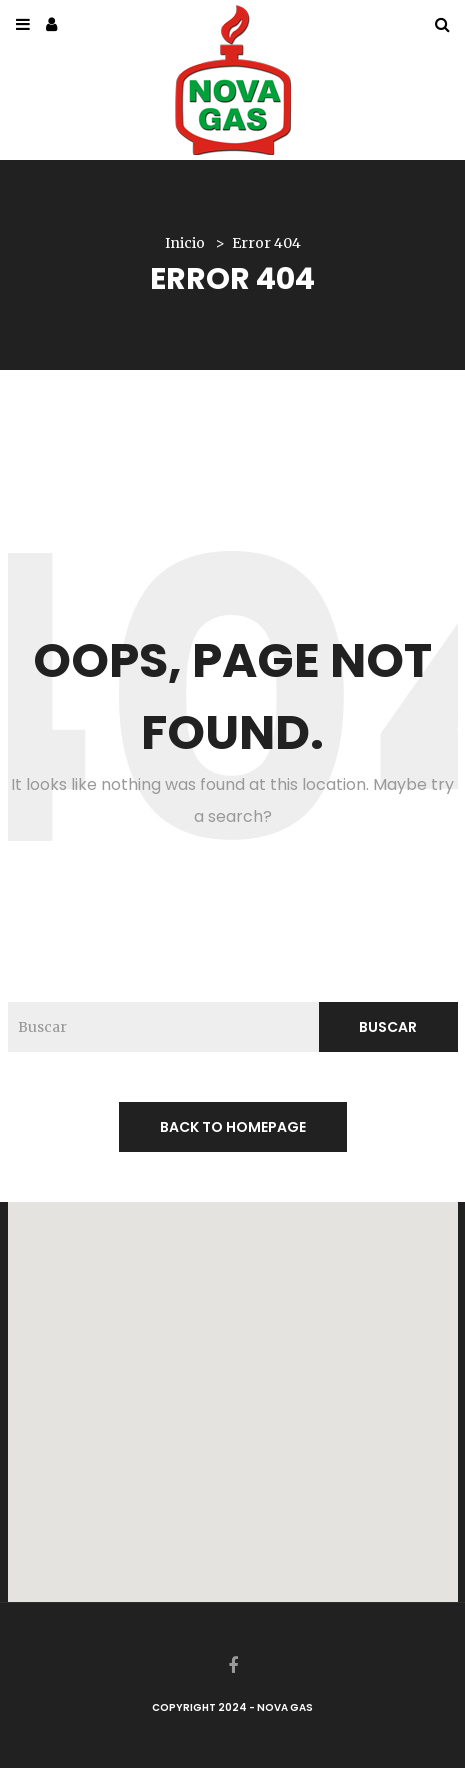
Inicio (185, 243)
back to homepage (233, 1127)
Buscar (388, 1027)
